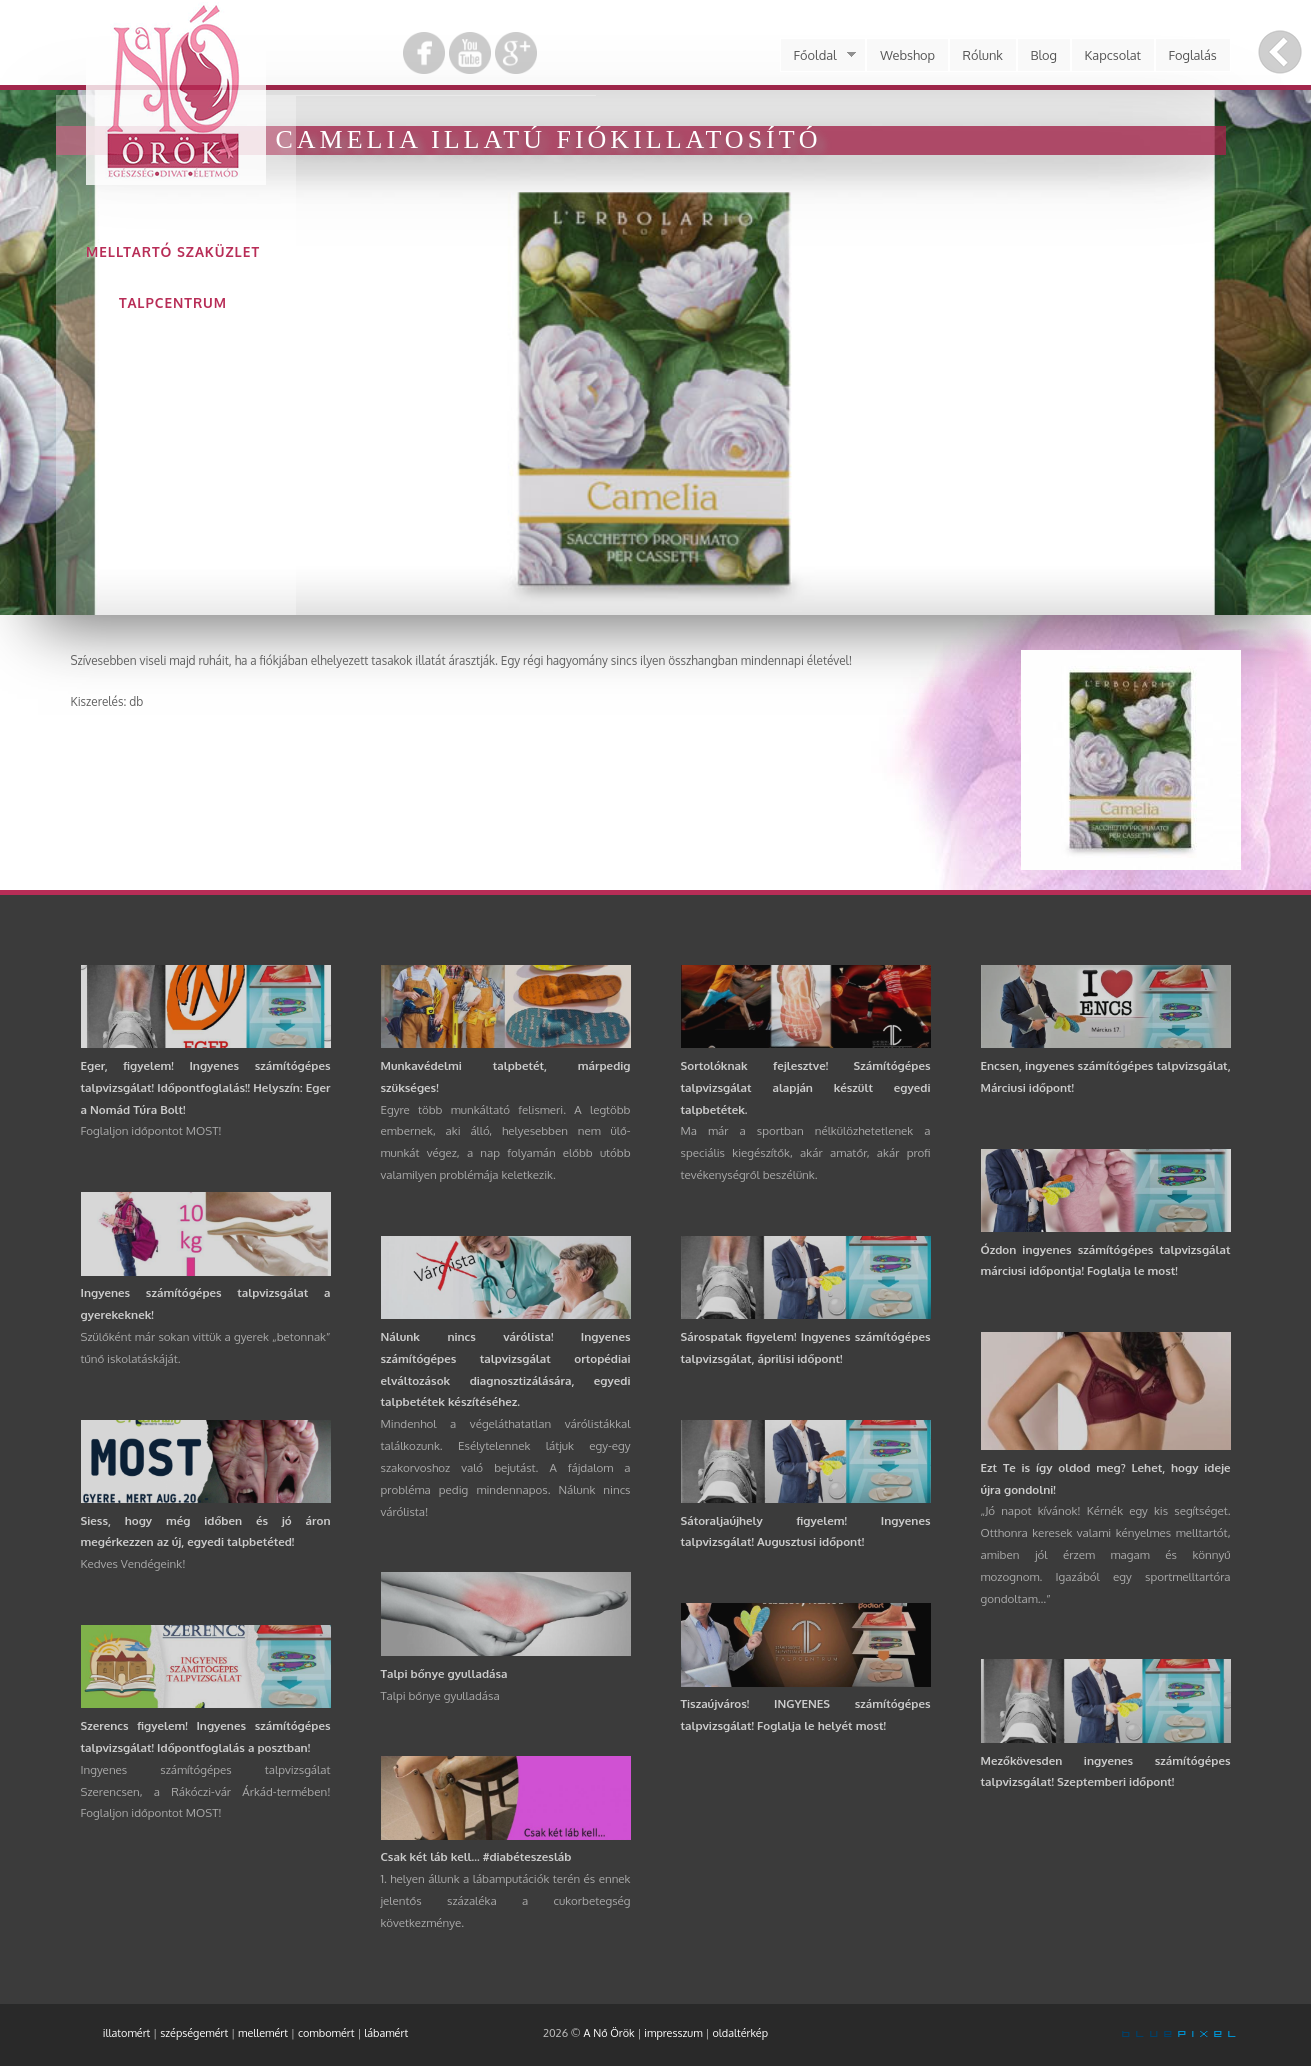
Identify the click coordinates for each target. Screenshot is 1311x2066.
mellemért (263, 2033)
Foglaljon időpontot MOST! (151, 1130)
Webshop (907, 55)
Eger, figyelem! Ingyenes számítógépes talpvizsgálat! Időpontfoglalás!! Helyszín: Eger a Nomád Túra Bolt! (206, 1087)
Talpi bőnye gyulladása (444, 1673)
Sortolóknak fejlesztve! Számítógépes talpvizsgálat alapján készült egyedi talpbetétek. (806, 1087)
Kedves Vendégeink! (133, 1563)
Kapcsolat (1113, 55)
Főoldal (818, 55)
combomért (326, 2033)
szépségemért (194, 2033)
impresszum (673, 2033)
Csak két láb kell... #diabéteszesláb (476, 1856)
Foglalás (1193, 55)
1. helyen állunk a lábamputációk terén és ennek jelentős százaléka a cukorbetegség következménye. (506, 1900)
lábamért (386, 2033)
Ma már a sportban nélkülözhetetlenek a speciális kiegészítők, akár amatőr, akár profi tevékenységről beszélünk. (806, 1152)
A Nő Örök (609, 2033)
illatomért (127, 2033)
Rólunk (983, 55)
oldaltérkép (740, 2033)
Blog (1043, 55)
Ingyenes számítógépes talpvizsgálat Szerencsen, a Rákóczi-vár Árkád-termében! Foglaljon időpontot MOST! (206, 1791)
